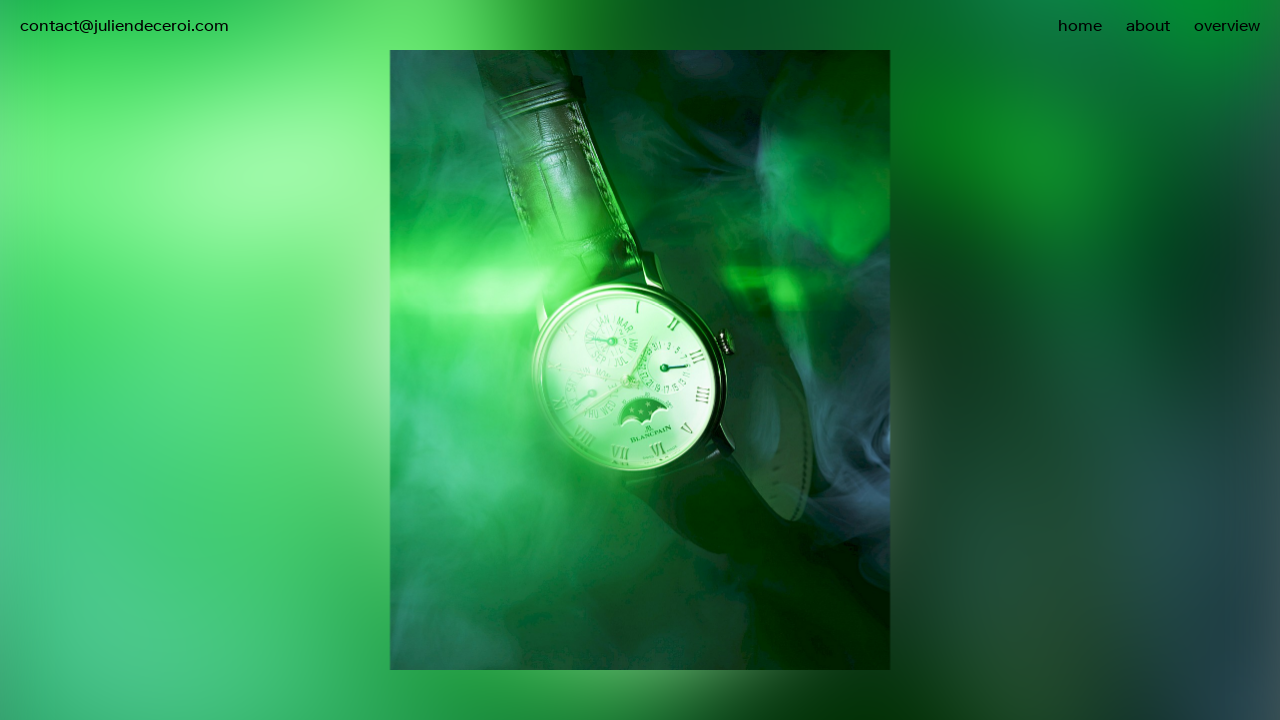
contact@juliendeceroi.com (124, 25)
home (1080, 25)
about (1148, 25)
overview (1227, 25)
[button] (960, 318)
